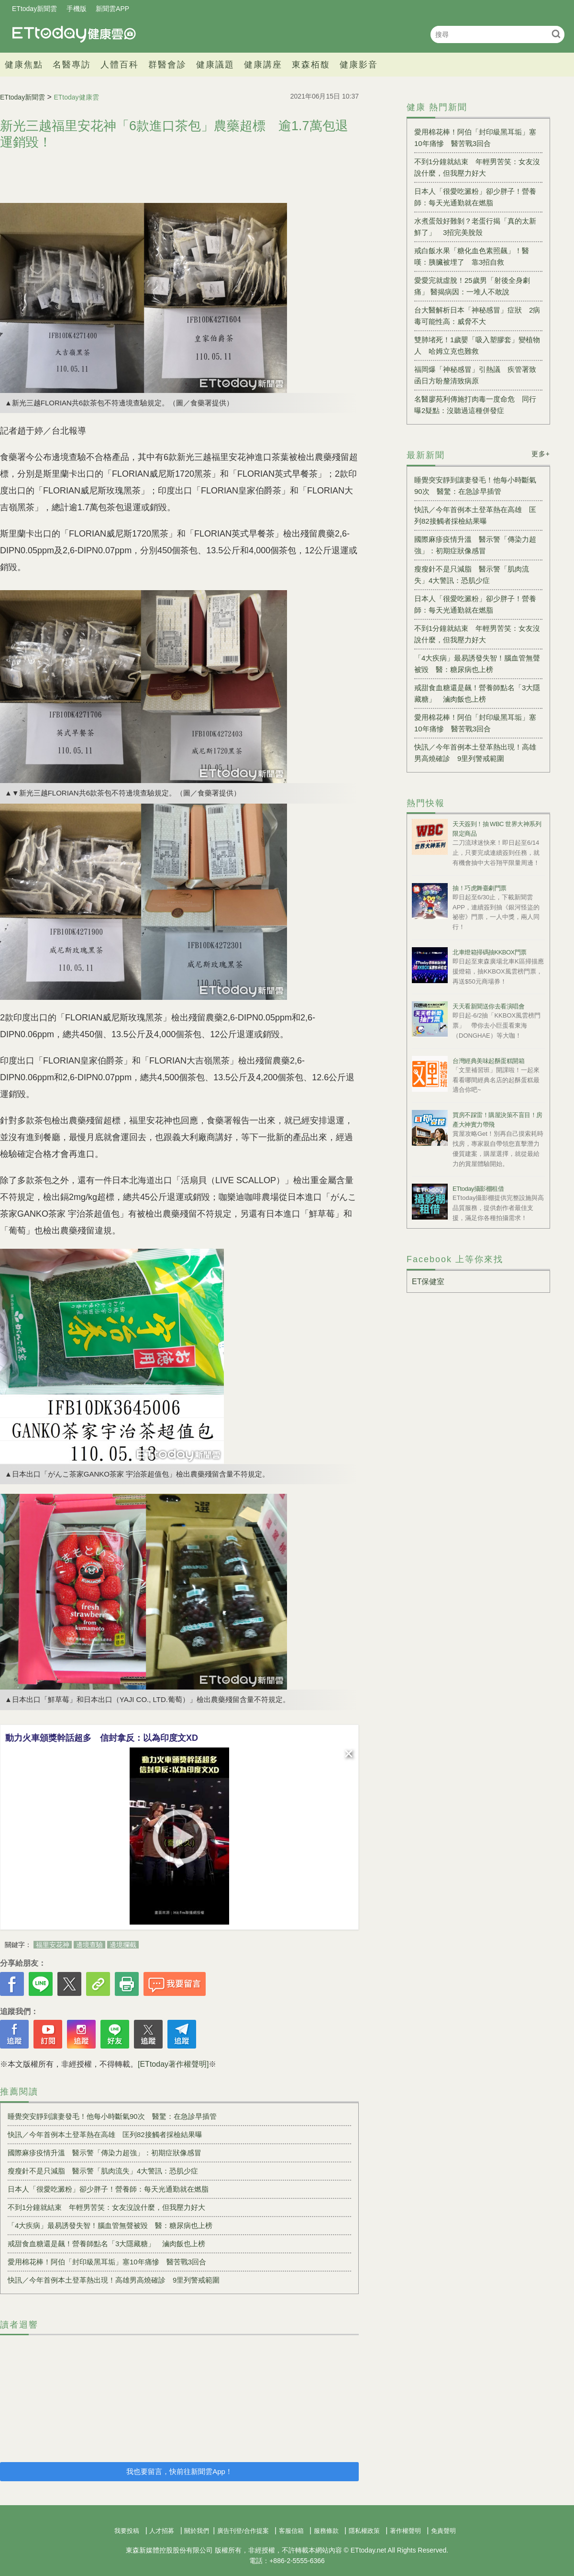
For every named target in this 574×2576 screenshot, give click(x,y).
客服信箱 (291, 2530)
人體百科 (119, 64)
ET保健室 (428, 1281)
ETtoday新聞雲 (34, 8)
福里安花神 (52, 1945)
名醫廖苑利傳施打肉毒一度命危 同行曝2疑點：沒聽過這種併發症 (475, 404)
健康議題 (215, 64)
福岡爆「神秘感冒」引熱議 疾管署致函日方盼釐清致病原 (475, 375)
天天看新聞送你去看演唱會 (488, 1006)
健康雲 (74, 34)
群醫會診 (167, 64)
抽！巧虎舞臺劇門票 (480, 888)
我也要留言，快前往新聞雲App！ (179, 2471)
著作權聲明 (405, 2530)
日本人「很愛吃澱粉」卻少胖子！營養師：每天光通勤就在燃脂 (108, 2189)
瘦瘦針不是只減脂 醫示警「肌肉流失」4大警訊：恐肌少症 (103, 2171)
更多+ (540, 454)
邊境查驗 (89, 1945)
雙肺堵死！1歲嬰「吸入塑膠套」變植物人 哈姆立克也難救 (477, 345)
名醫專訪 (72, 64)
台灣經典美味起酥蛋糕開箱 (488, 1060)
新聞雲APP (112, 8)
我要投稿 (126, 2530)
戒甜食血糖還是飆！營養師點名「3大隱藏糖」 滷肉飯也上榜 (106, 2244)
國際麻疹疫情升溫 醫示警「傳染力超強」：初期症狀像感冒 (104, 2153)
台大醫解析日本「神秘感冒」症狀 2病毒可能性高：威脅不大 (477, 315)
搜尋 (556, 34)
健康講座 (263, 64)
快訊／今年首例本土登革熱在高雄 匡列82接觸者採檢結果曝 (105, 2134)
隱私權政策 (364, 2530)
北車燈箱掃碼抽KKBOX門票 (490, 952)
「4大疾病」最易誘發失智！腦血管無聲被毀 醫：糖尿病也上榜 (110, 2225)
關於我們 (196, 2530)
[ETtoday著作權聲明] (173, 2064)
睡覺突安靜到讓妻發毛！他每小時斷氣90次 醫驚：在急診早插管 (112, 2116)
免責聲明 (443, 2530)
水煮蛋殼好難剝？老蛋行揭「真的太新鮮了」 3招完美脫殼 (475, 226)
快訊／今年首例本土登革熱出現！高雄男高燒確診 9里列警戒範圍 (114, 2280)
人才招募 (161, 2530)
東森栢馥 (311, 64)
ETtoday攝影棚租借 (478, 1188)
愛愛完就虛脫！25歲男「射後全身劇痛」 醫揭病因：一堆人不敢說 (472, 286)
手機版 (76, 8)
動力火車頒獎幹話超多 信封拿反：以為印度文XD (101, 1738)
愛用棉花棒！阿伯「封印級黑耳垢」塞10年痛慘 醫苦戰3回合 (107, 2262)
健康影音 (359, 64)
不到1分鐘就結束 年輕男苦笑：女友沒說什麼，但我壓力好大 (106, 2207)
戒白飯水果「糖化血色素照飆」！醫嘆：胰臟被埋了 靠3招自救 (471, 256)
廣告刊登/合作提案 (243, 2530)
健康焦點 (24, 64)
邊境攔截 (123, 1945)
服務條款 (326, 2530)
